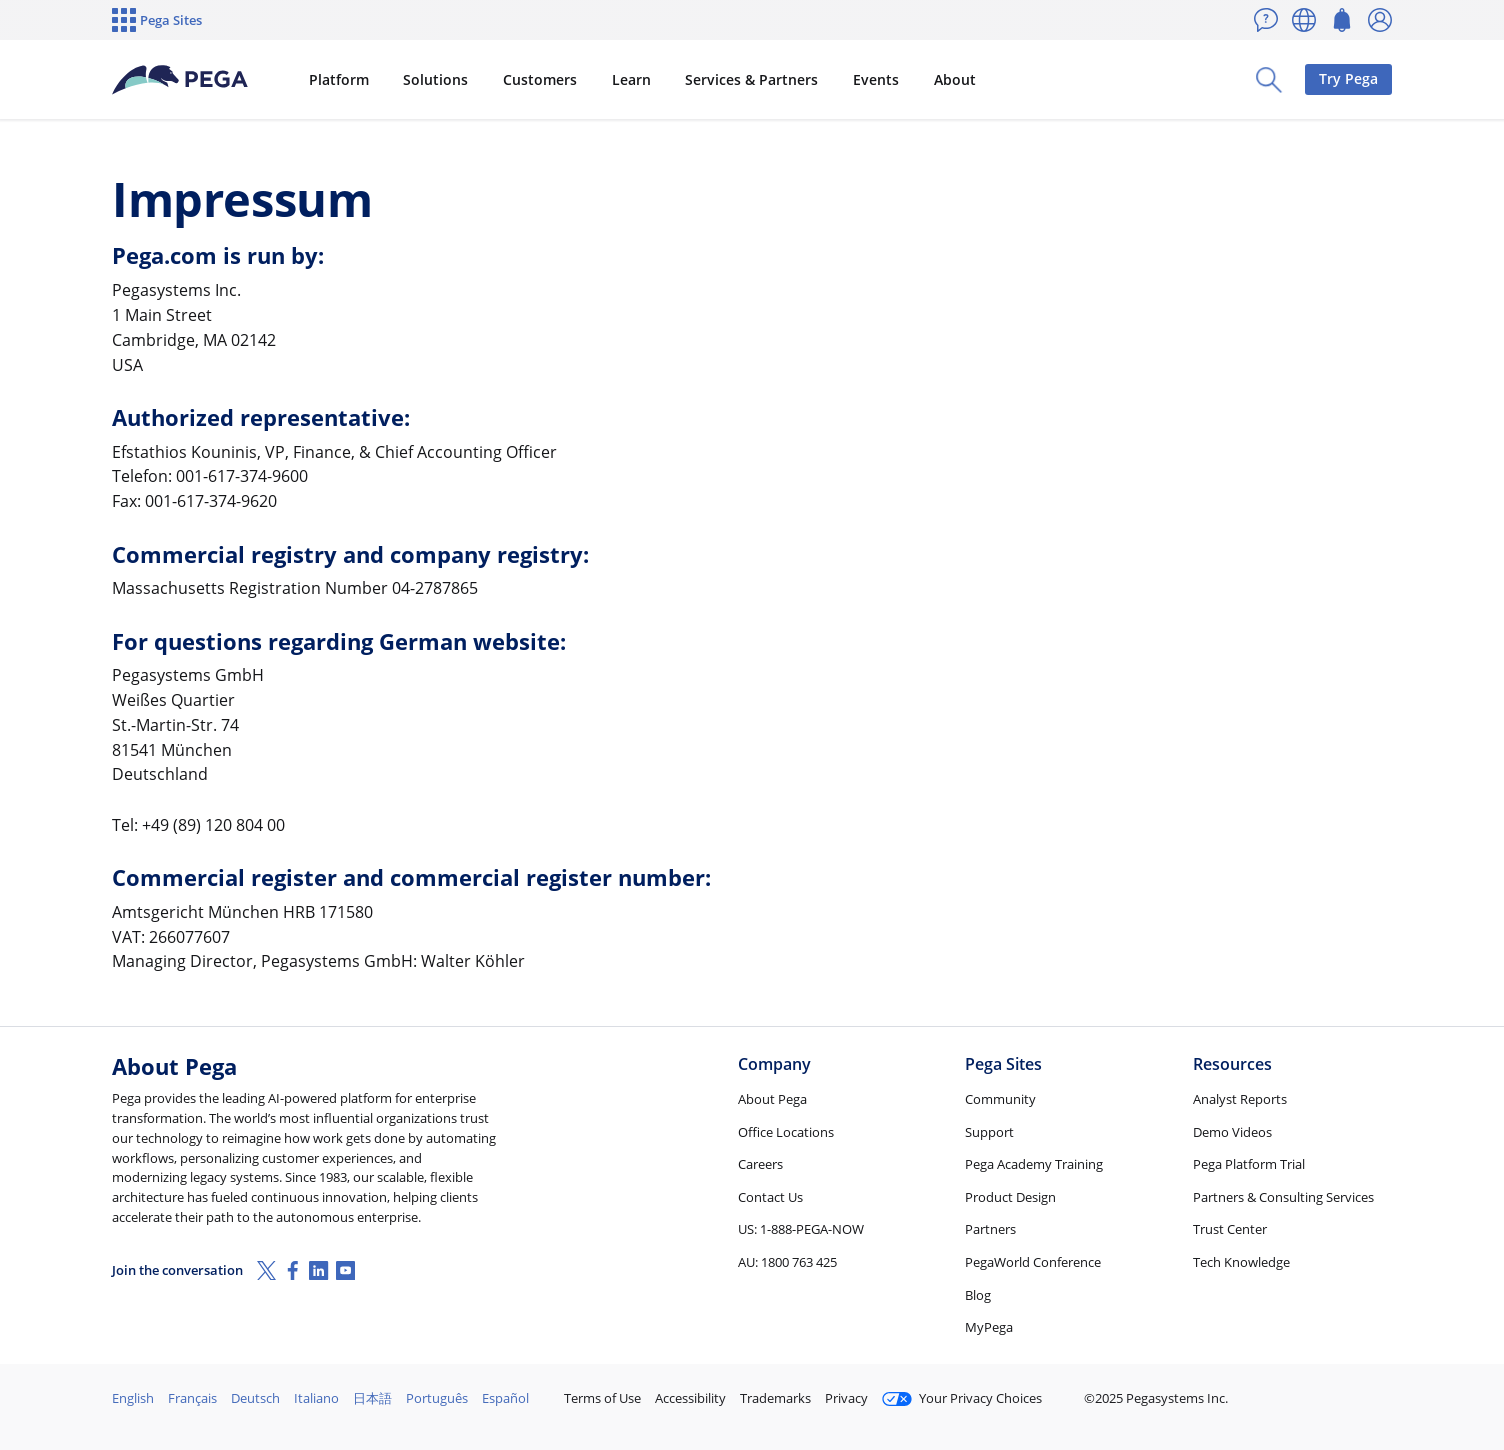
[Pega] (180, 80)
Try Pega (1348, 78)
